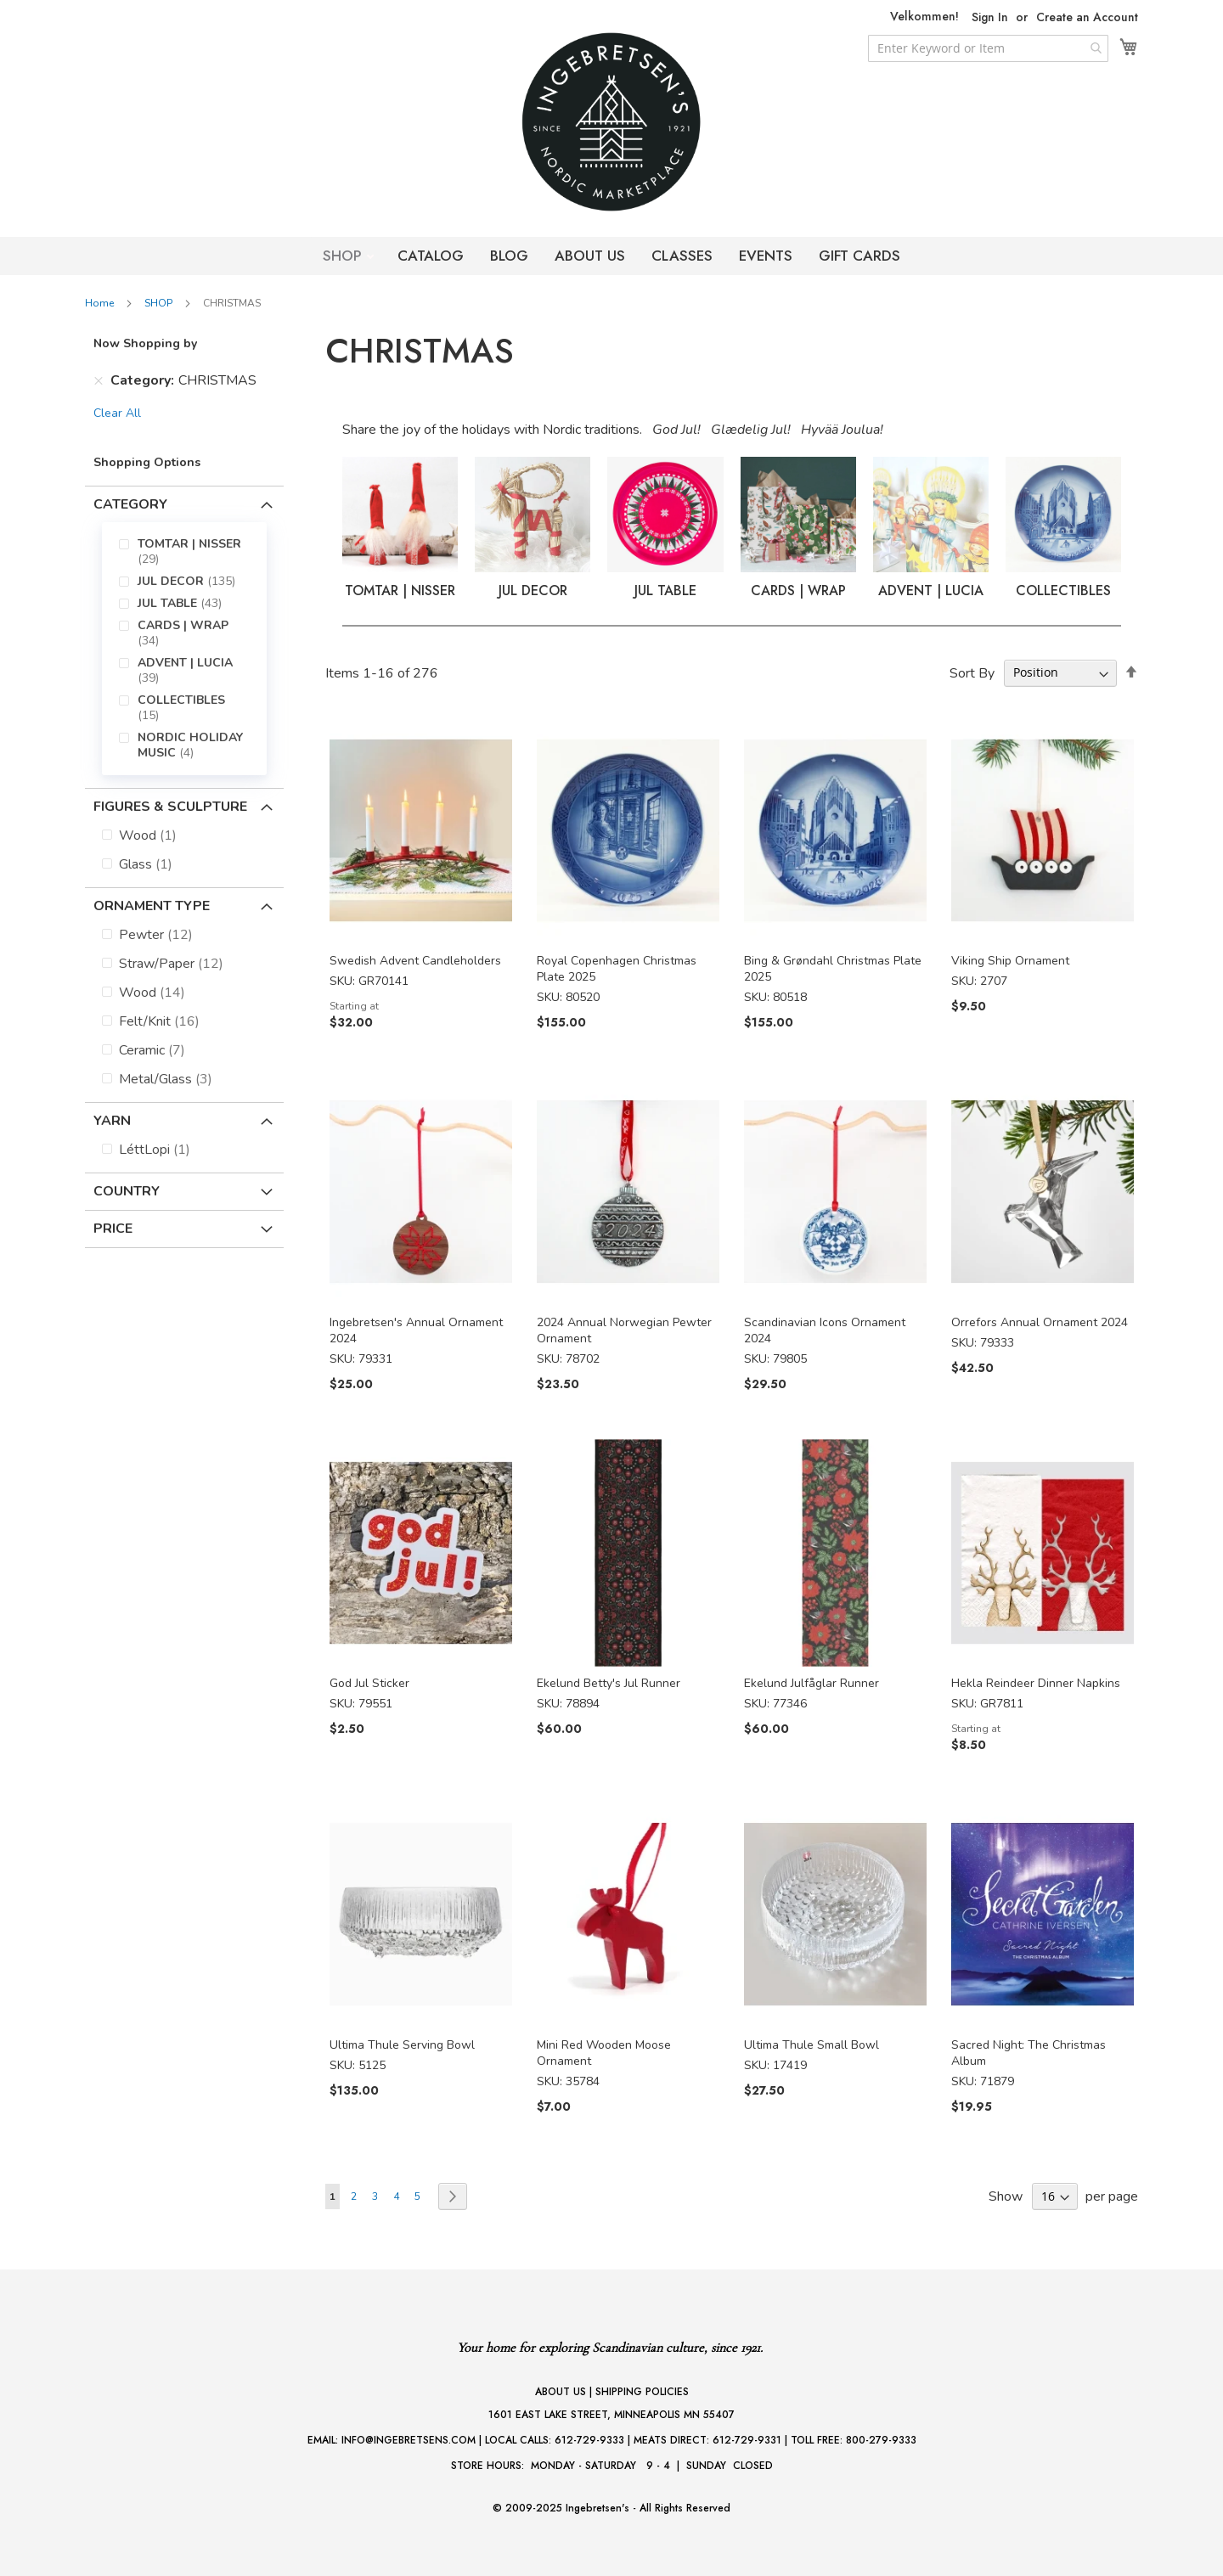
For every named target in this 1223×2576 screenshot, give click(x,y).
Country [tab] (126, 1191)
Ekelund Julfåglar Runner (811, 1683)
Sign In (990, 17)
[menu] (184, 648)
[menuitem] (196, 552)
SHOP (344, 255)
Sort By (972, 672)
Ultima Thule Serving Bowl (402, 2045)
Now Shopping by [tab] (145, 343)
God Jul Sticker (369, 1683)
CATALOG (430, 255)
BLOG (509, 255)
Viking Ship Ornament (1010, 961)
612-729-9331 (747, 2440)
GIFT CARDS (859, 255)
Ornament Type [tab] (151, 906)
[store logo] (611, 122)
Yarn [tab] (112, 1120)
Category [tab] (130, 504)
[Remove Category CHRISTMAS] (98, 380)
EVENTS (765, 255)
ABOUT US (590, 255)
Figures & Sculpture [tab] (170, 806)
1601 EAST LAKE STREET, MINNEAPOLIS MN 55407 (611, 2414)
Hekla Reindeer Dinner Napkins (1035, 1683)
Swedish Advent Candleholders (415, 961)
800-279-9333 (881, 2440)
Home (100, 303)
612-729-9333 (589, 2440)
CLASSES (682, 255)
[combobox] (988, 48)
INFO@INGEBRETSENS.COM (408, 2440)
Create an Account (1087, 17)
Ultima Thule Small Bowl (811, 2045)
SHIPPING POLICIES (642, 2391)
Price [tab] (112, 1228)
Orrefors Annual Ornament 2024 (1039, 1322)
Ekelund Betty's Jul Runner (608, 1683)
